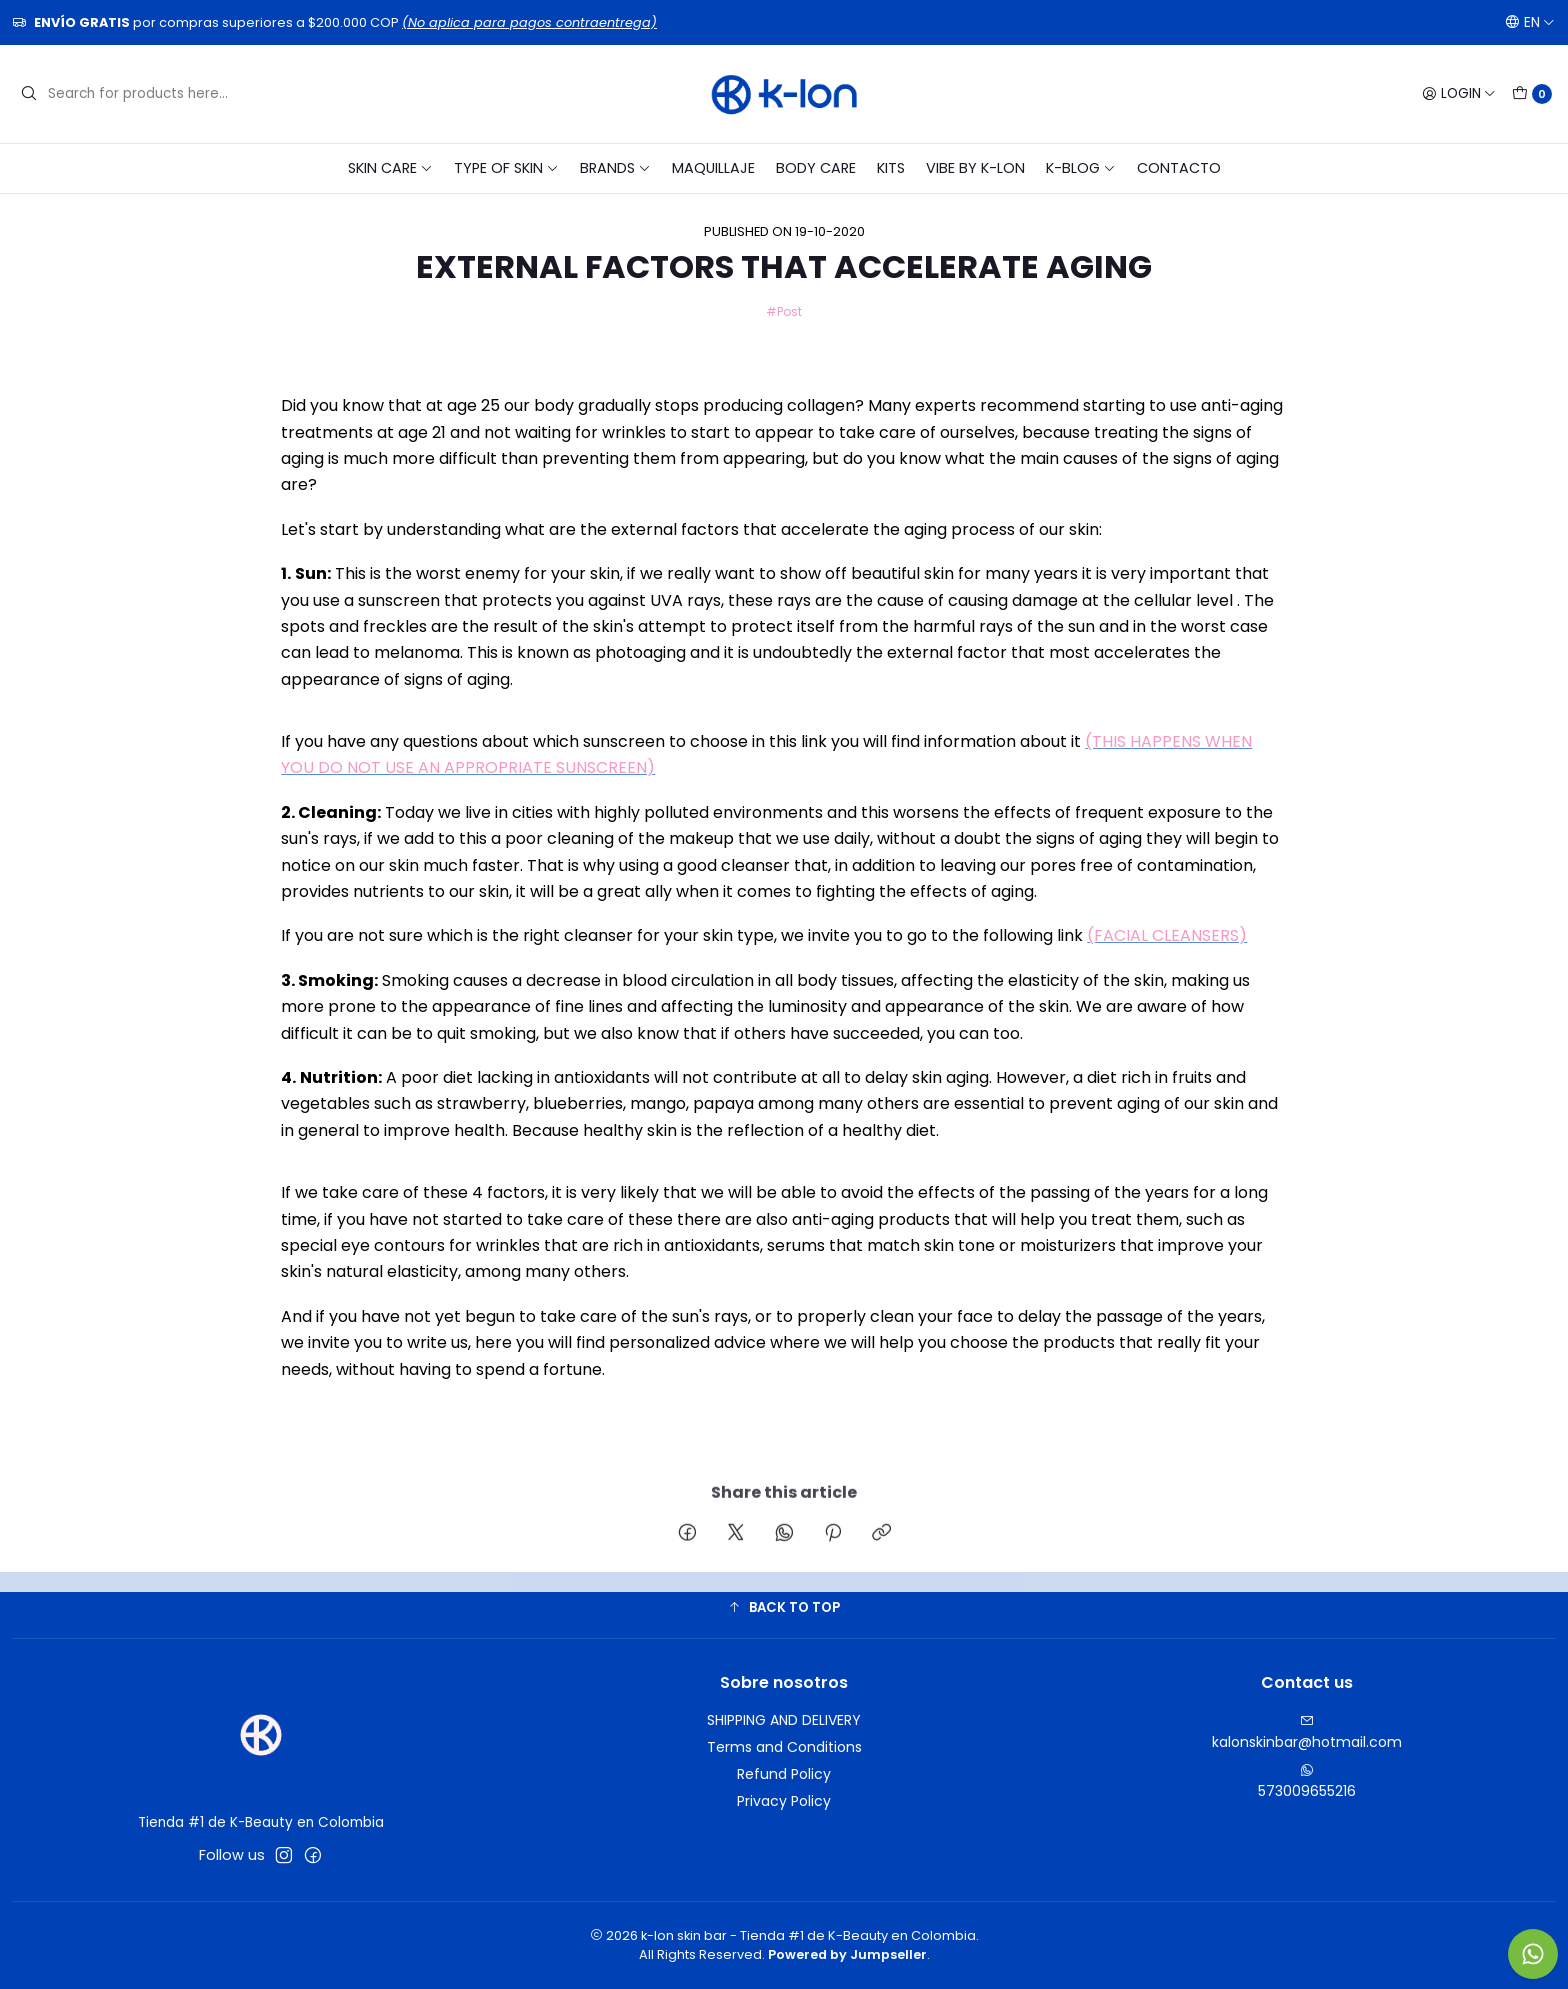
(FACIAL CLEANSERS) (1167, 935)
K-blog (1081, 168)
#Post (784, 311)
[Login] (1459, 94)
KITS (891, 168)
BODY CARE (816, 168)
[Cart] (1532, 94)
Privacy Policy (784, 1801)
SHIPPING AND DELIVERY (784, 1720)
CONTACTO (1179, 168)
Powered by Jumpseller (847, 1954)
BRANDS (615, 168)
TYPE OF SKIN (506, 168)
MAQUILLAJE (713, 168)
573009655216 (1307, 1782)
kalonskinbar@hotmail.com (1307, 1733)
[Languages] (1530, 22)
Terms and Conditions (784, 1747)
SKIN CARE (390, 168)
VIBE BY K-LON (975, 168)
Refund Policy (784, 1774)
